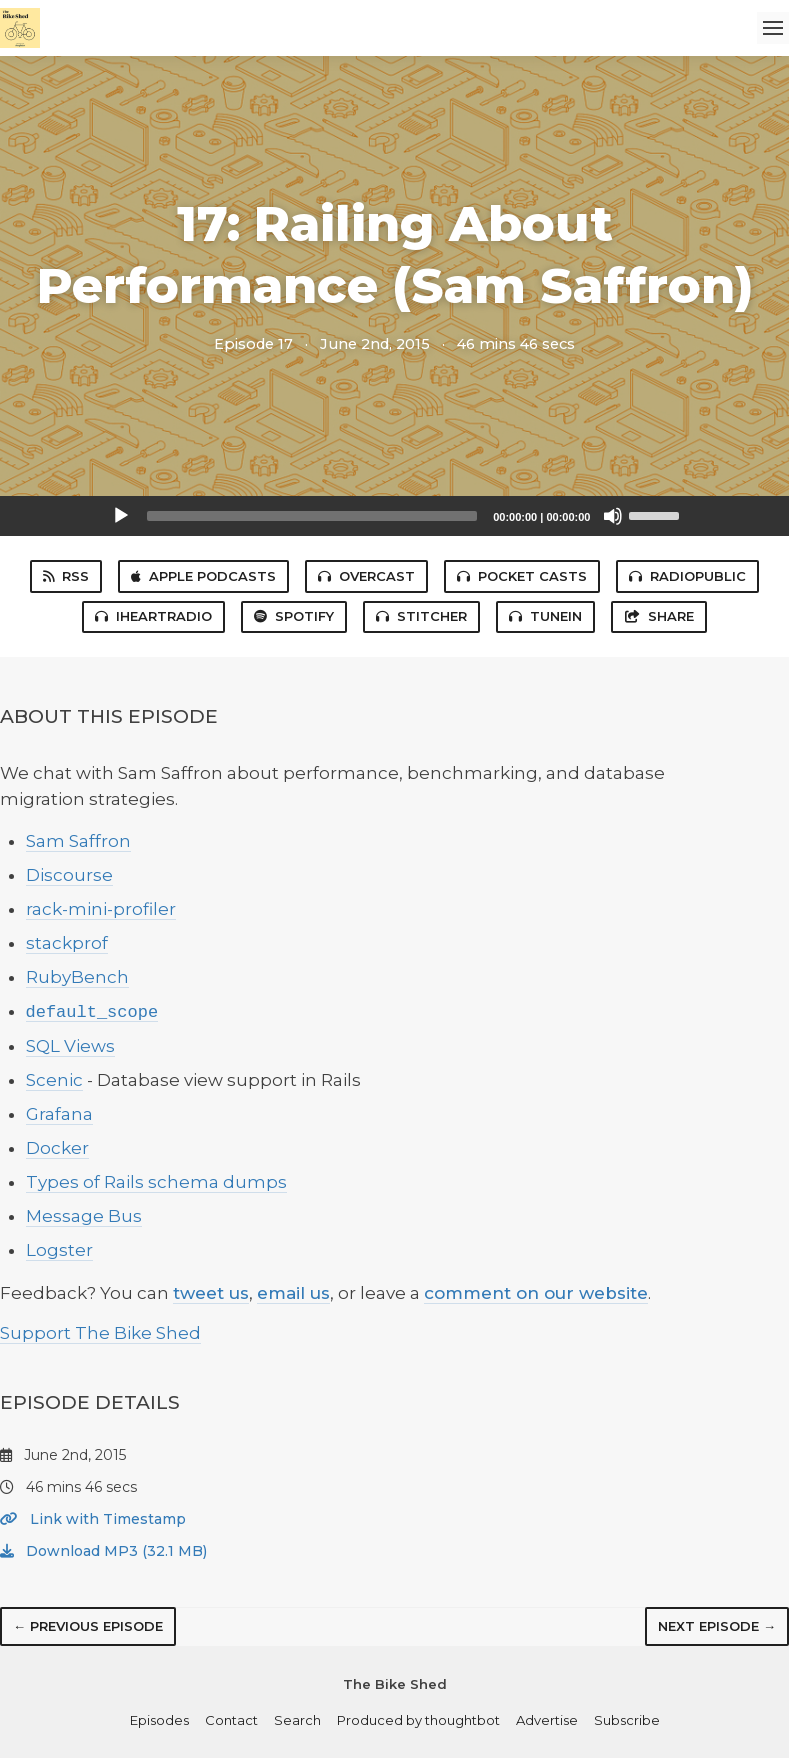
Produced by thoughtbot (418, 1720)
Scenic (54, 1080)
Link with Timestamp (93, 1519)
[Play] (121, 516)
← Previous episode (88, 1626)
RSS (66, 576)
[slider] (312, 516)
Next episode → (717, 1626)
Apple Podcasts (203, 576)
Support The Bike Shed (100, 1333)
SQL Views (70, 1046)
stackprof (67, 943)
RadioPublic (687, 576)
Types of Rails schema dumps (156, 1182)
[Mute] (613, 516)
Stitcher (421, 616)
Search (297, 1720)
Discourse (69, 875)
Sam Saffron (78, 841)
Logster (59, 1250)
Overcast (366, 576)
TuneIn (545, 616)
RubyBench (77, 977)
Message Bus (84, 1216)
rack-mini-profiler (101, 909)
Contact (231, 1720)
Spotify (294, 616)
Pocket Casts (522, 576)
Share (659, 616)
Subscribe (627, 1720)
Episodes (159, 1720)
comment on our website (536, 1293)
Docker (57, 1148)
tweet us (211, 1293)
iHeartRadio (153, 616)
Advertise (547, 1720)
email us (293, 1293)
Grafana (59, 1114)
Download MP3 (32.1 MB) (103, 1551)
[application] (395, 516)
